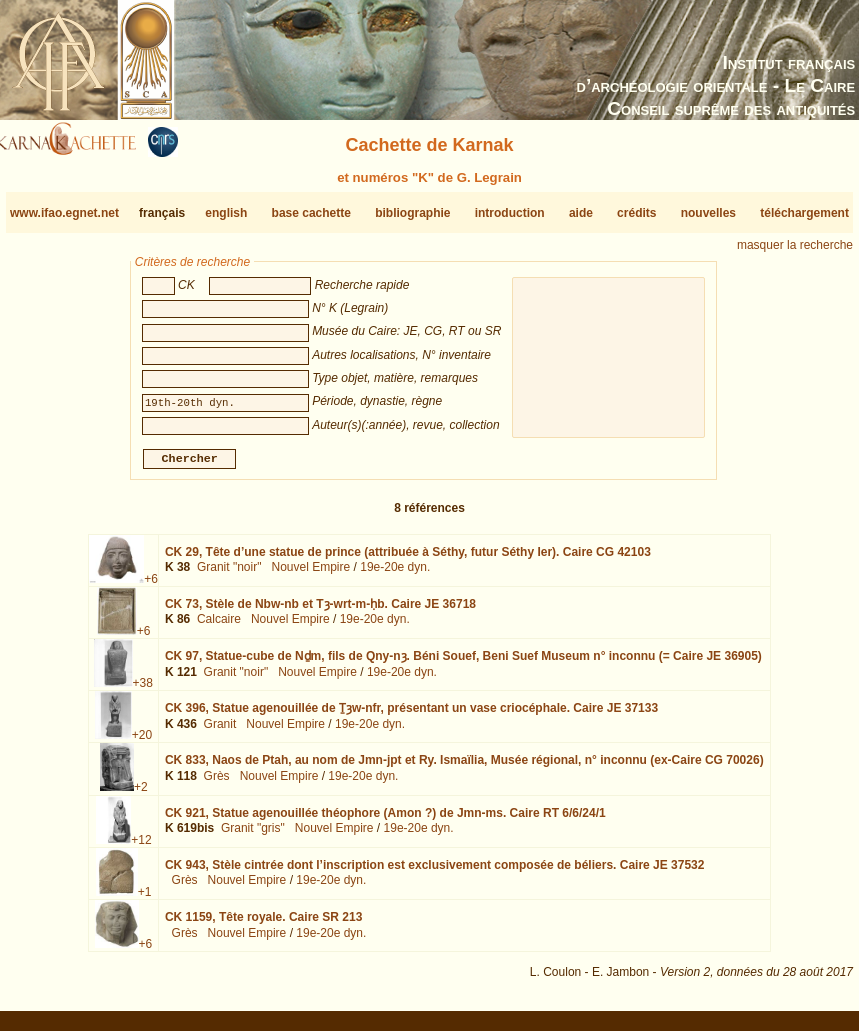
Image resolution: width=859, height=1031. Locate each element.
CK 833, (464, 768)
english (226, 213)
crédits (636, 213)
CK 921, (385, 820)
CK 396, (411, 716)
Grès (217, 784)
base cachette (311, 213)
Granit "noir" (229, 575)
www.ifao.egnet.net (64, 213)
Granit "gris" (253, 836)
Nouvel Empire (310, 575)
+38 (143, 691)
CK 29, (408, 560)
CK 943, (435, 873)
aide (581, 213)
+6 (151, 587)
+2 (141, 795)
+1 (145, 900)
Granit (220, 732)
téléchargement (804, 213)
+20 (142, 743)
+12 (141, 847)
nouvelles (708, 213)
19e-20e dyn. (395, 575)
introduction (510, 213)
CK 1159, (263, 925)
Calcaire (219, 627)
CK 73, (320, 612)
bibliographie (412, 213)
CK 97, (463, 664)
